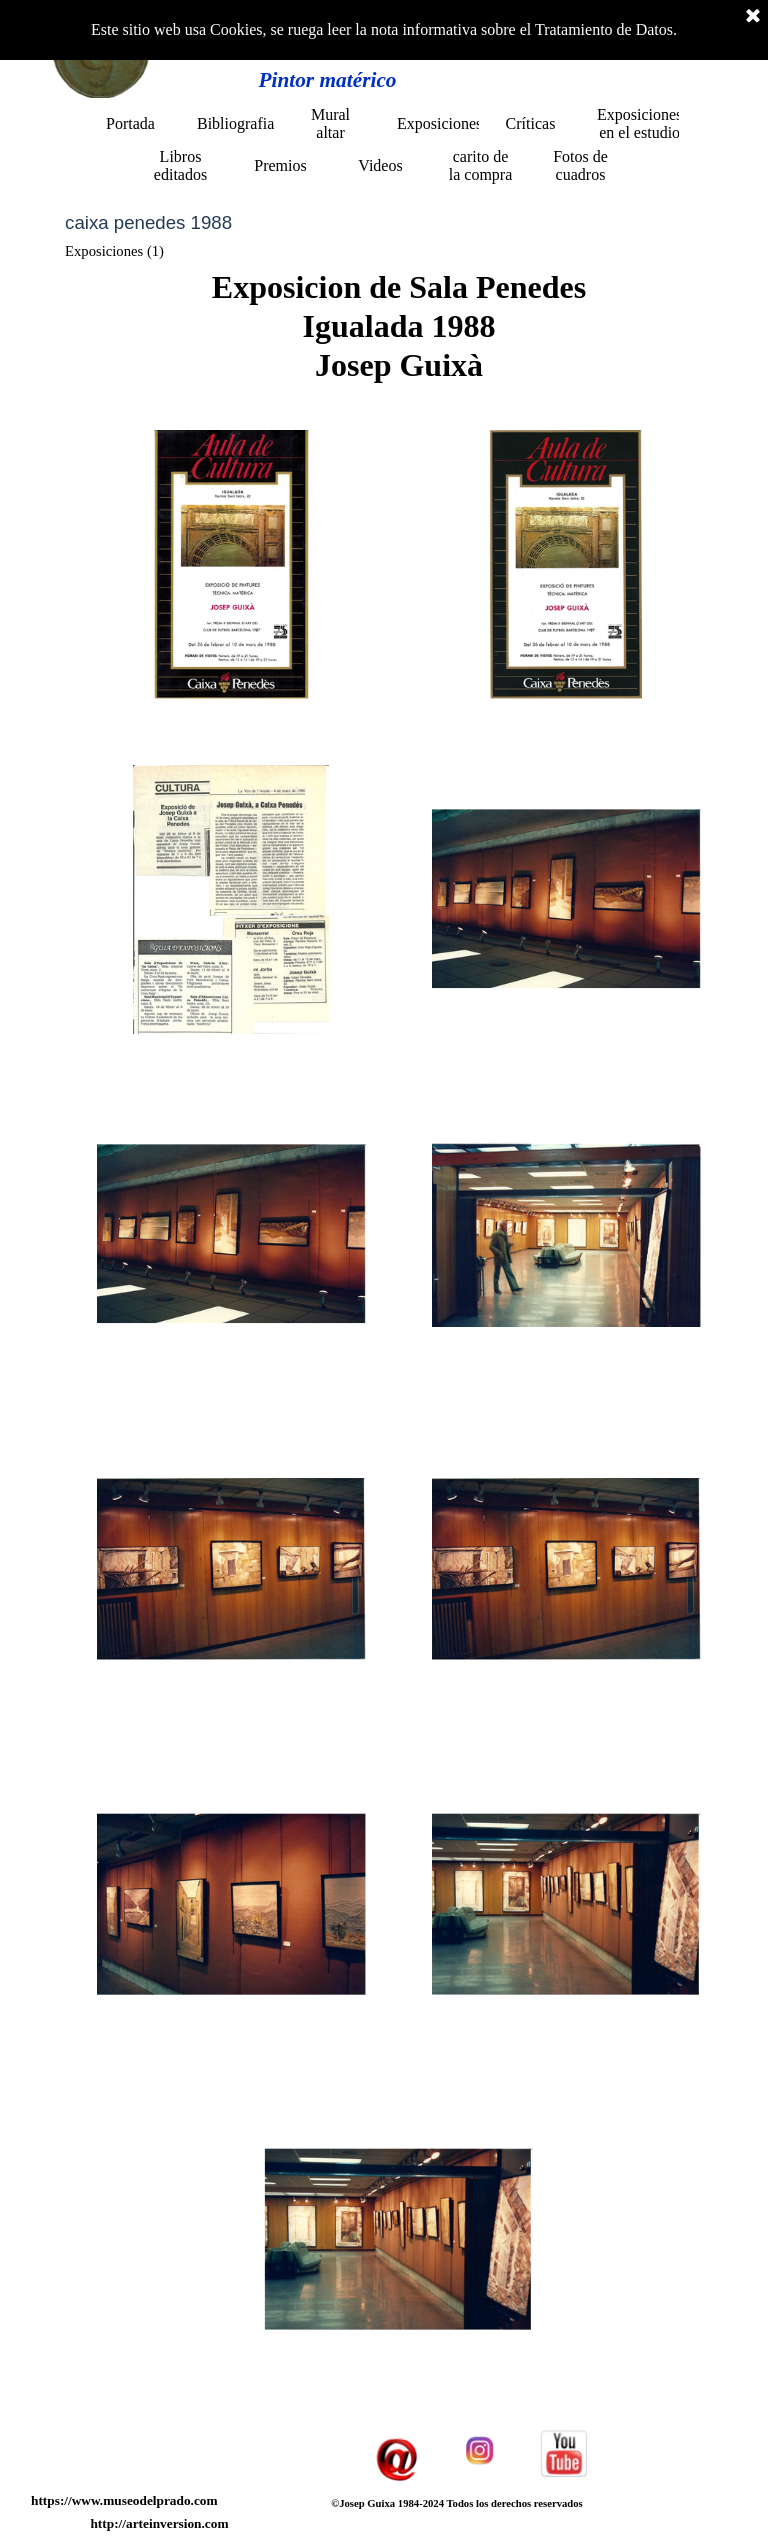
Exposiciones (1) (114, 251)
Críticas (531, 123)
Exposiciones (439, 123)
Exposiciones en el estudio (639, 123)
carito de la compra (481, 165)
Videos (380, 165)
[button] (231, 564)
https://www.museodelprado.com (124, 2500)
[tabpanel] (399, 326)
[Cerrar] (753, 17)
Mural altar (330, 123)
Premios (280, 165)
